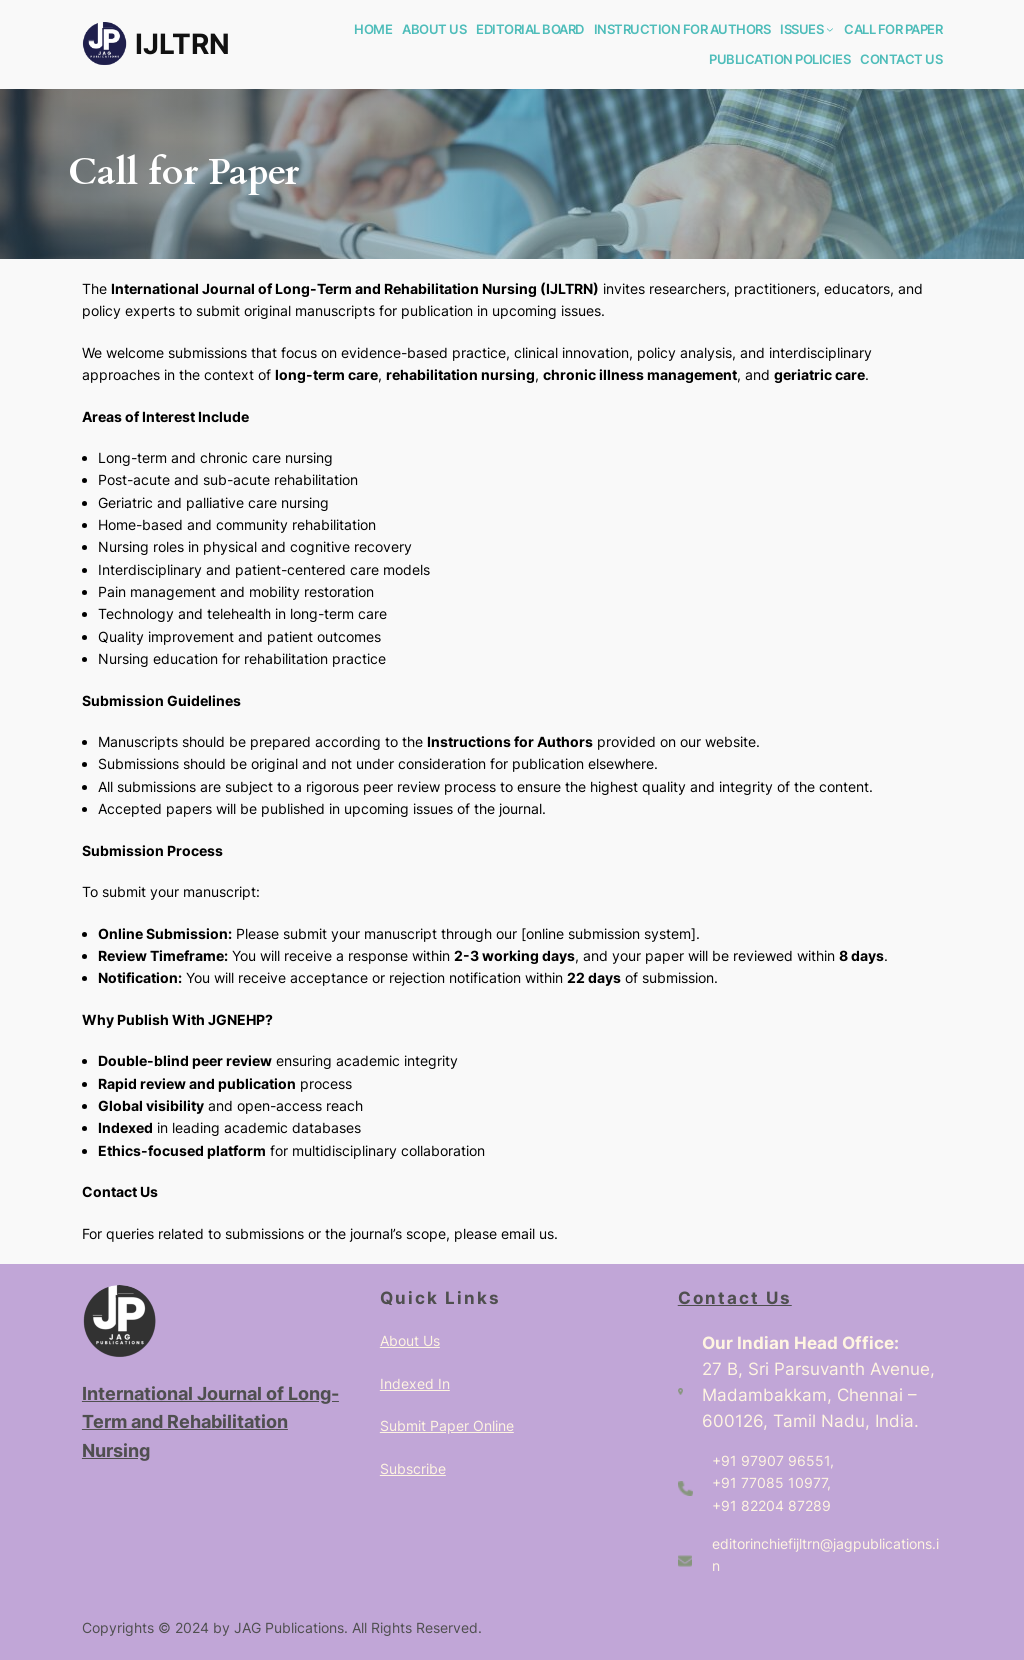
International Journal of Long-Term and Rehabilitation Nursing (210, 1421)
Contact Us (735, 1298)
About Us (410, 1340)
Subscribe (413, 1468)
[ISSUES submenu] (830, 29)
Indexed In (415, 1383)
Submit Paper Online (447, 1425)
